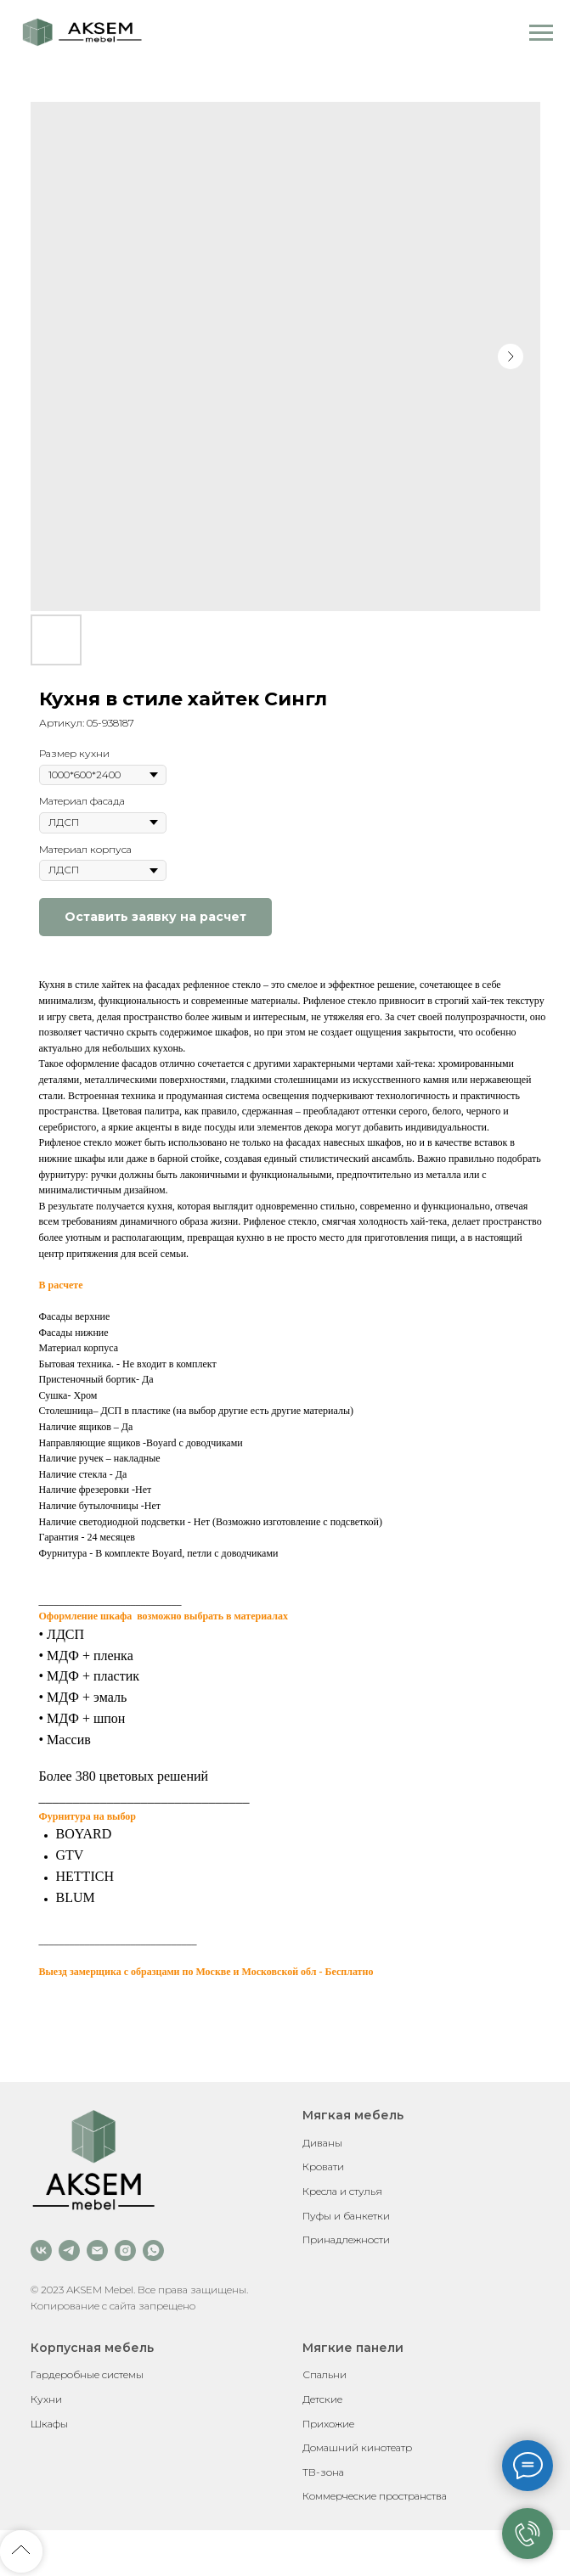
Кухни (46, 2399)
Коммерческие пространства (374, 2495)
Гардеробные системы (87, 2374)
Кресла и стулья (342, 2191)
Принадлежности (346, 2239)
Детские (322, 2399)
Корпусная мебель (92, 2347)
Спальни (324, 2374)
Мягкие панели (353, 2347)
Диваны (322, 2142)
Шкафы (49, 2423)
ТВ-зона (323, 2472)
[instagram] (125, 2250)
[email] (97, 2250)
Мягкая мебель (353, 2115)
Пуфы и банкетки (346, 2215)
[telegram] (69, 2250)
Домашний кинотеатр (357, 2447)
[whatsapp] (153, 2250)
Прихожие (328, 2423)
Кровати (323, 2166)
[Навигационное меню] (541, 33)
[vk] (41, 2250)
